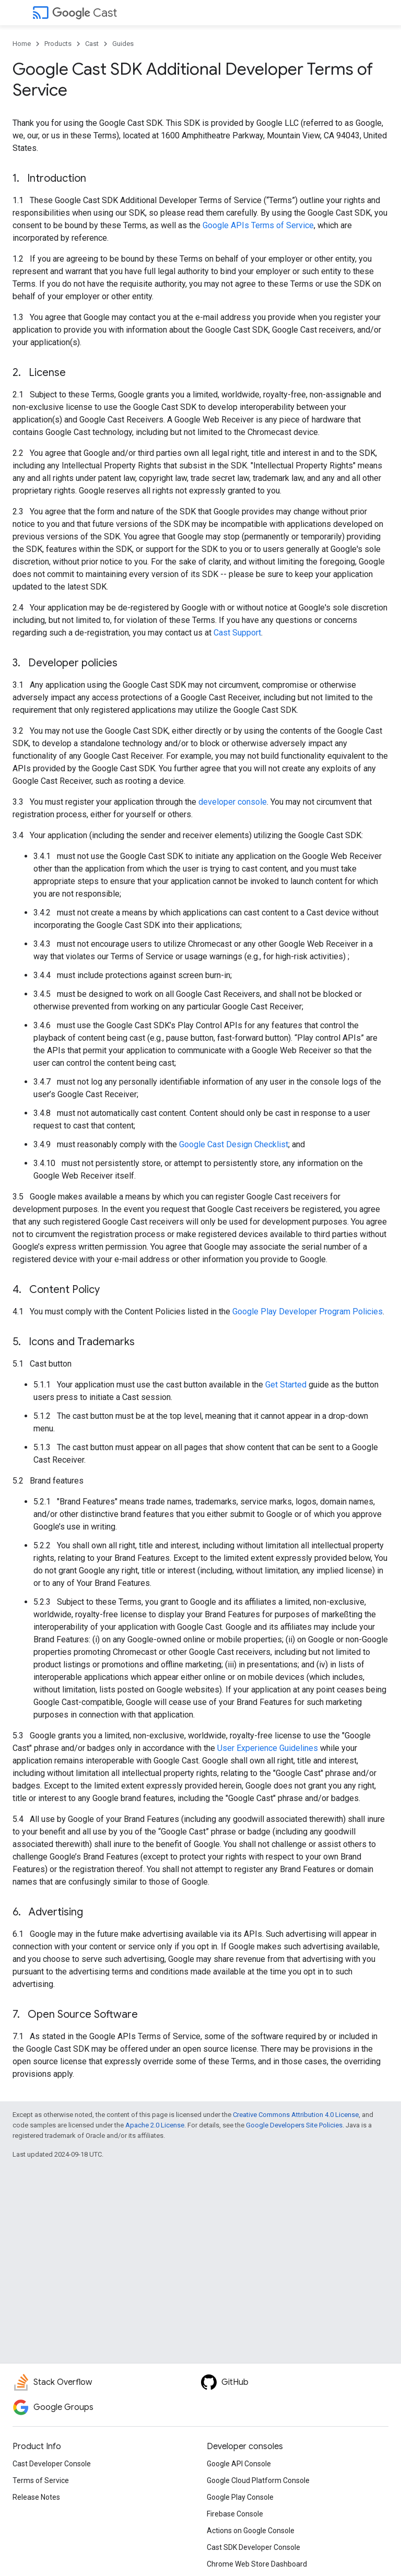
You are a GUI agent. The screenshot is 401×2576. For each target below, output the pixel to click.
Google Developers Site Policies (294, 2125)
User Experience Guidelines (267, 1748)
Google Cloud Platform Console (258, 2480)
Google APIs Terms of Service (258, 225)
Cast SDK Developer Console (253, 2547)
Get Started (285, 1385)
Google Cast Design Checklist (233, 1144)
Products (58, 44)
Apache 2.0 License (154, 2125)
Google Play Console (240, 2497)
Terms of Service (41, 2480)
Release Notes (36, 2497)
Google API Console (239, 2464)
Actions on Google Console (250, 2530)
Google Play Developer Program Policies (307, 1311)
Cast (84, 13)
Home (22, 44)
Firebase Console (235, 2514)
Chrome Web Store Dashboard (257, 2564)
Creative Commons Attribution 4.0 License (296, 2115)
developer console (232, 802)
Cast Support (237, 633)
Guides (123, 44)
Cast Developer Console (52, 2464)
